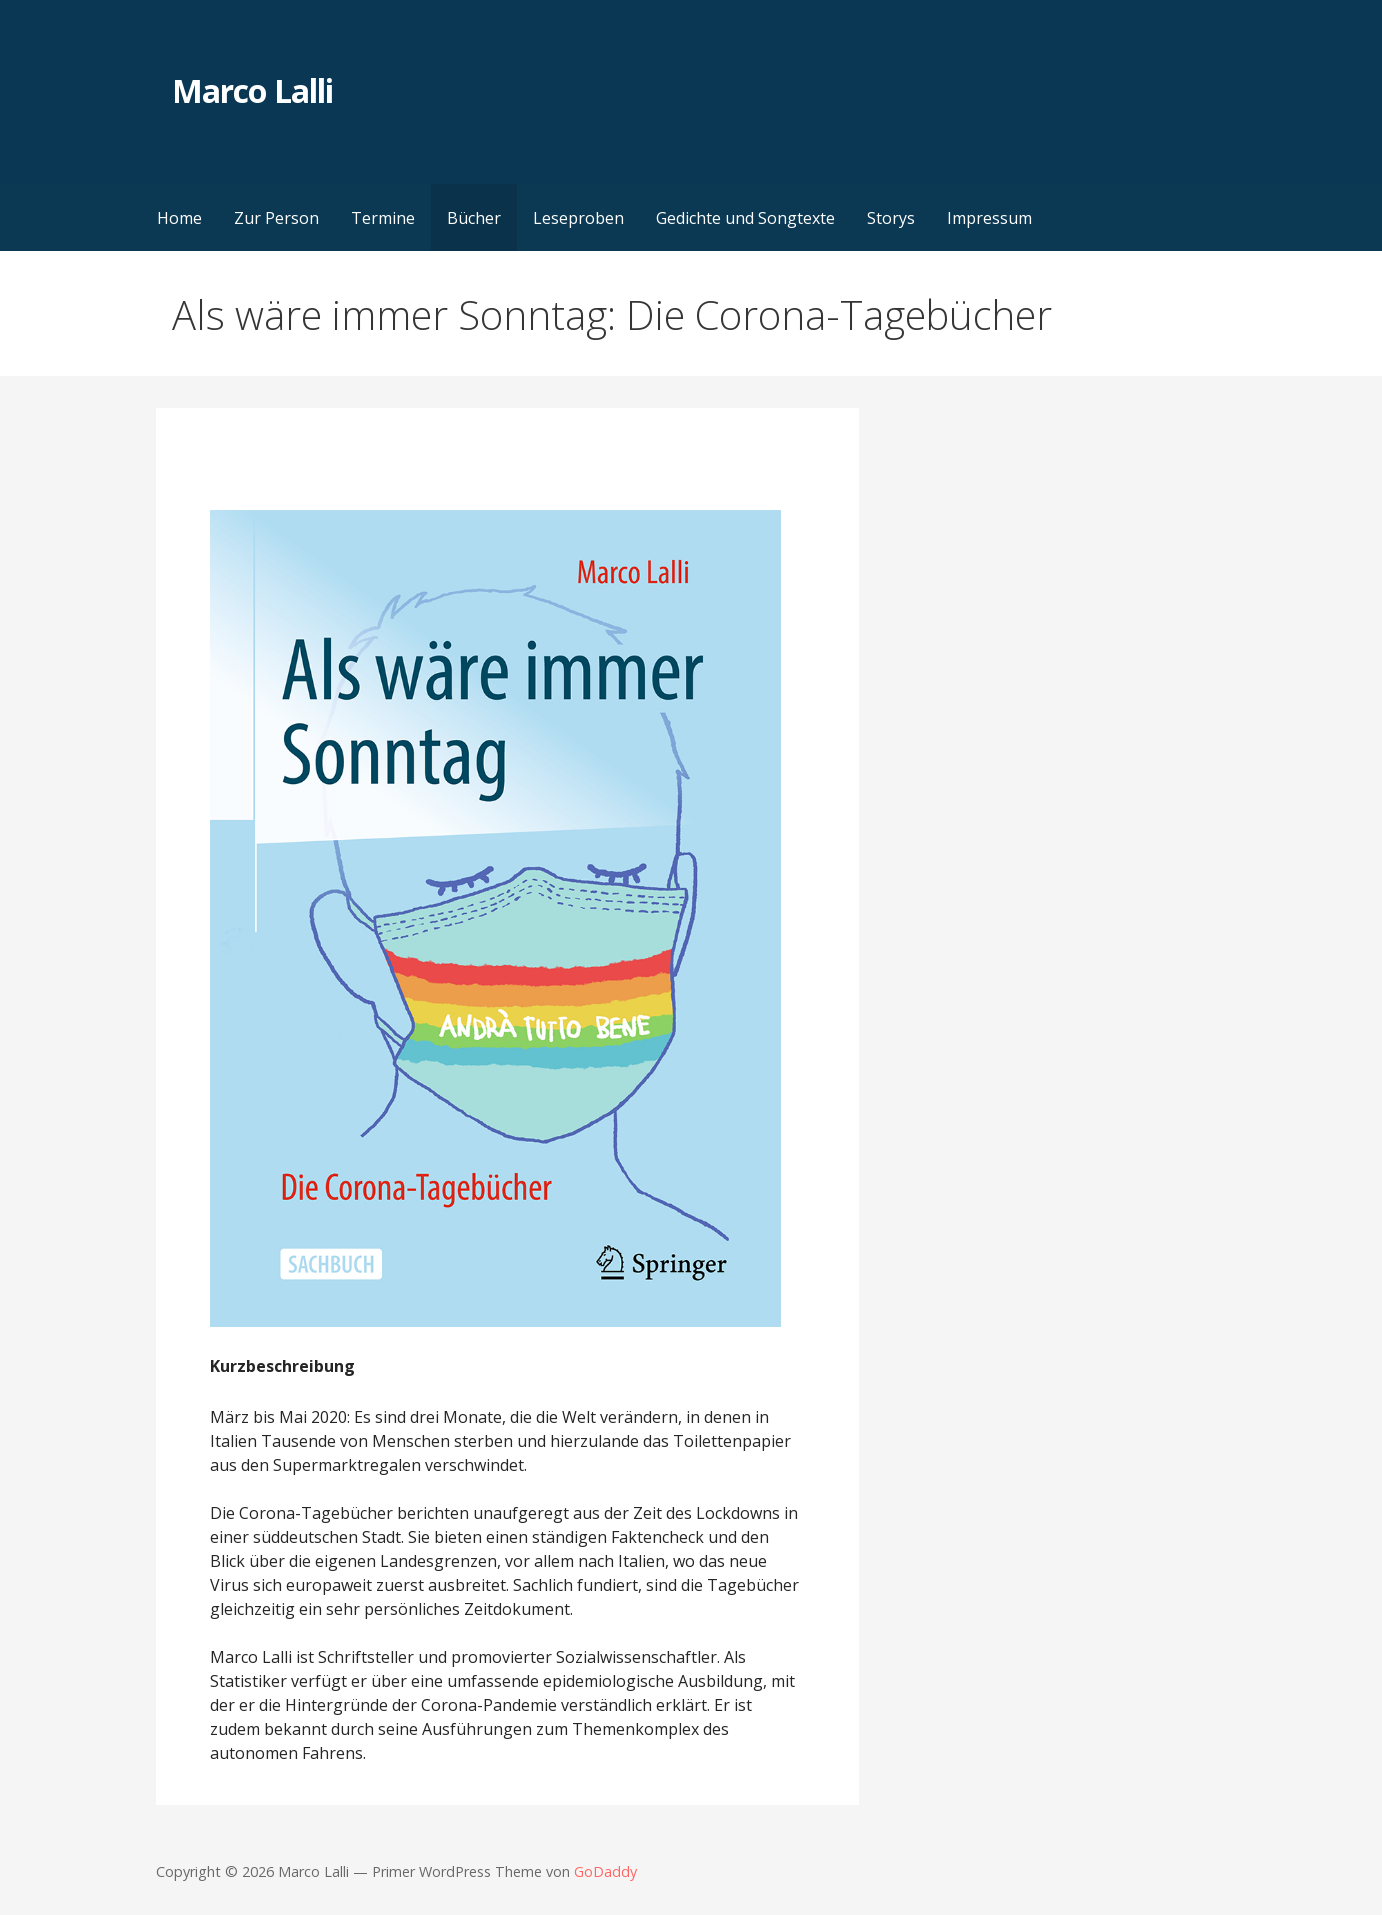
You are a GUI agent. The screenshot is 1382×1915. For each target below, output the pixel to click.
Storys (891, 218)
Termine (383, 218)
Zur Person (276, 218)
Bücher (474, 218)
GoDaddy (605, 1871)
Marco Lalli (252, 90)
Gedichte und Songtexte (745, 218)
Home (179, 218)
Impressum (989, 218)
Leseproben (578, 218)
